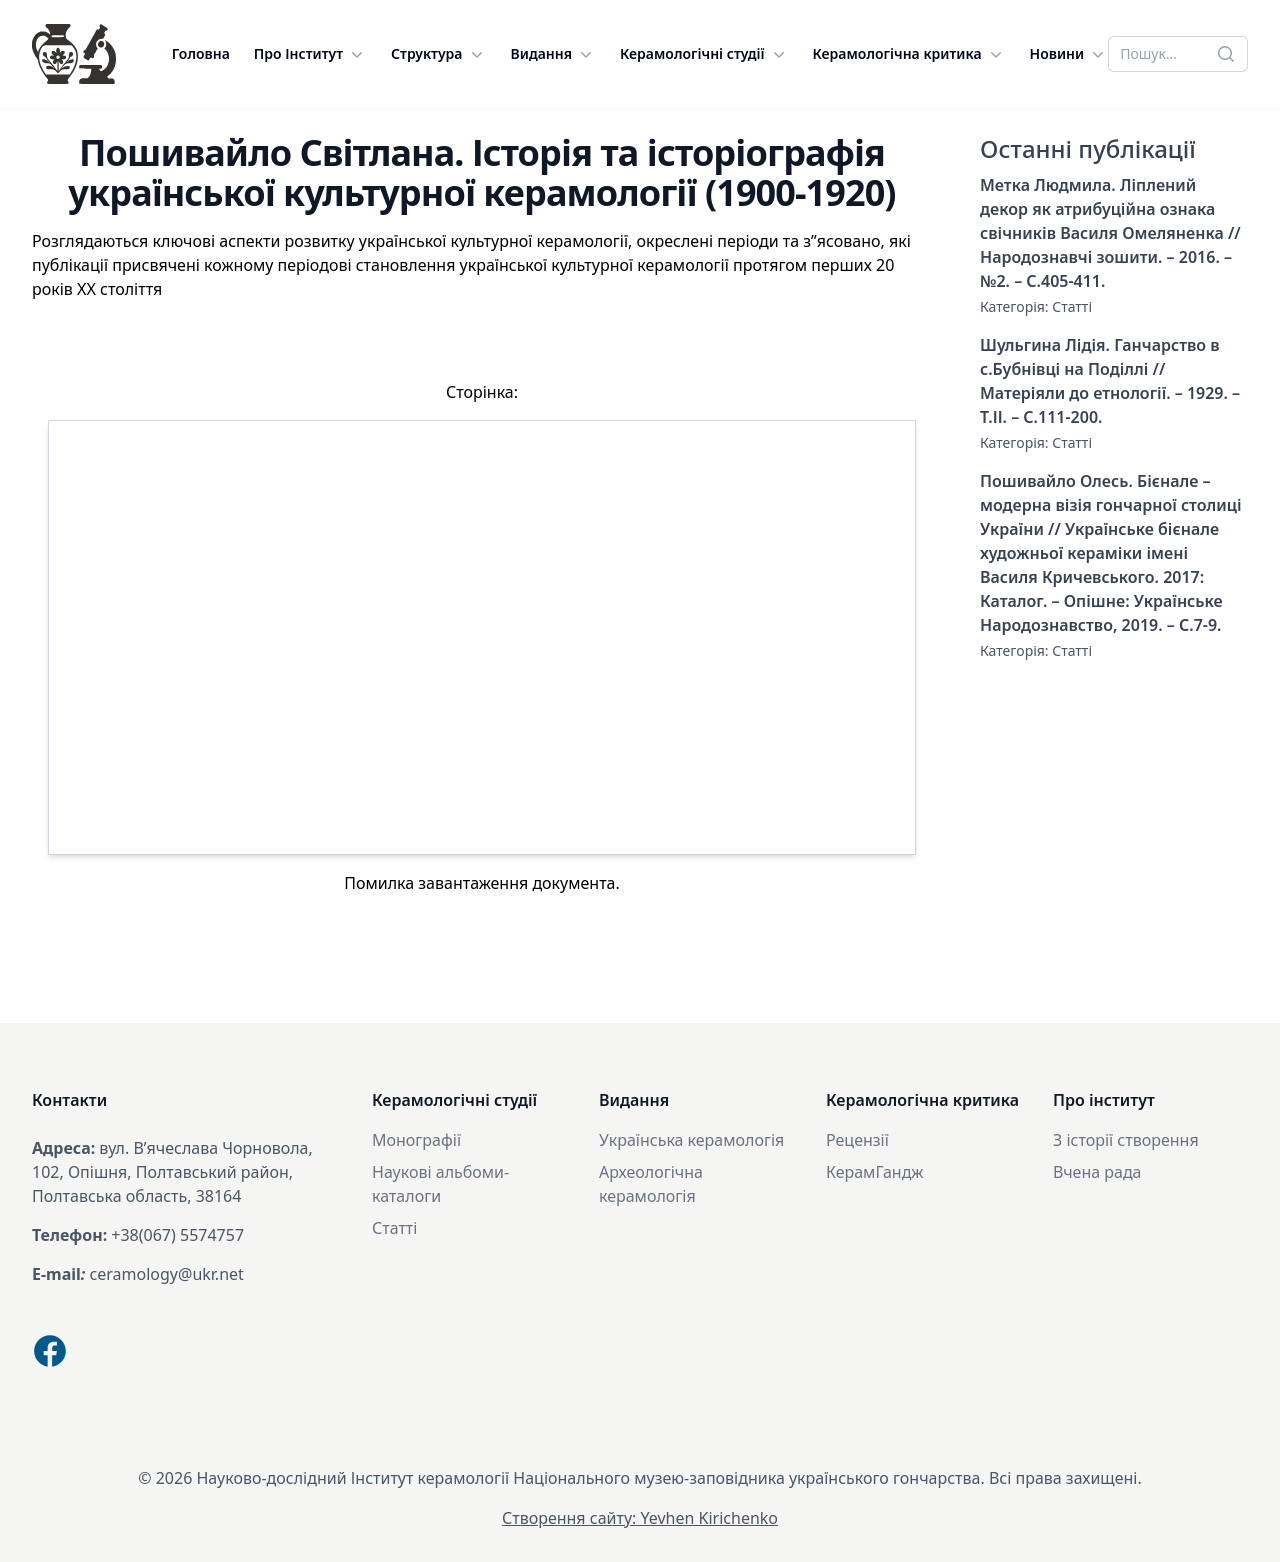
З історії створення (1126, 1140)
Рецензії (857, 1140)
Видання (554, 54)
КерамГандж (875, 1172)
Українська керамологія (691, 1140)
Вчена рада (1097, 1172)
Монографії (416, 1140)
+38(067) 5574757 (177, 1235)
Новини (1069, 54)
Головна (201, 53)
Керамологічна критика (909, 54)
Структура (438, 54)
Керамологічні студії (704, 54)
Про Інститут (310, 54)
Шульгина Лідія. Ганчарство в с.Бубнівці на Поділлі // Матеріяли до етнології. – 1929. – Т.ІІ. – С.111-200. (1110, 381)
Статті (1072, 306)
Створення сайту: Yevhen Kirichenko (640, 1518)
